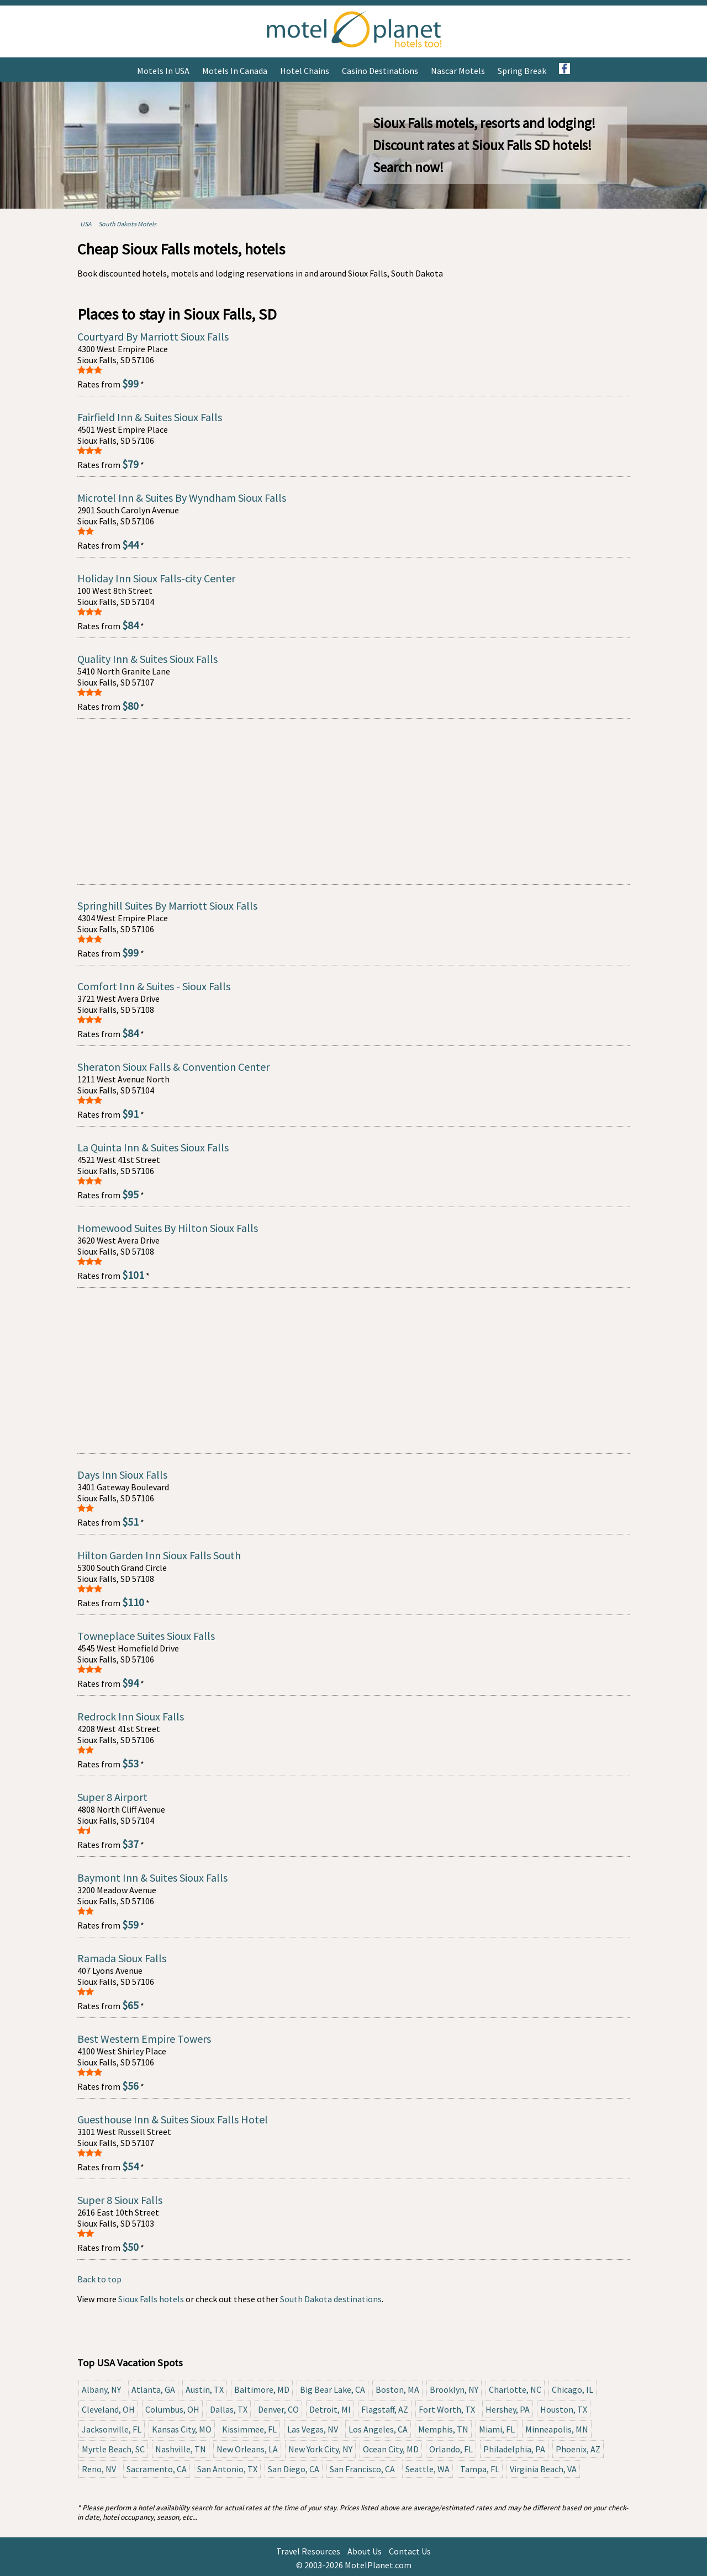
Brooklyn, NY (454, 2389)
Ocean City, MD (391, 2449)
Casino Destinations (380, 70)
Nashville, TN (180, 2449)
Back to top (99, 2279)
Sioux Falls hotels (151, 2298)
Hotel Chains (304, 70)
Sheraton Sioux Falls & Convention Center (173, 1067)
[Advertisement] (353, 801)
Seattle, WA (427, 2468)
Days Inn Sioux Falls (122, 1474)
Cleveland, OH (108, 2409)
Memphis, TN (443, 2429)
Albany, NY (101, 2389)
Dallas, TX (228, 2409)
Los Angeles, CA (378, 2429)
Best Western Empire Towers (144, 2039)
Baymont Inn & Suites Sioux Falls (152, 1877)
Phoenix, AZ (578, 2449)
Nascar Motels (458, 70)
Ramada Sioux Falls (121, 1958)
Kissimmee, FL (249, 2429)
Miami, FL (497, 2429)
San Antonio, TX (227, 2468)
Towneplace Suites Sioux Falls (146, 1636)
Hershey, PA (508, 2409)
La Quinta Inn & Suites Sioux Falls (153, 1147)
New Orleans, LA (247, 2449)
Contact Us (410, 2551)
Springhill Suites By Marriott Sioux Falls (167, 905)
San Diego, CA (293, 2468)
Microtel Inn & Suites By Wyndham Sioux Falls (181, 497)
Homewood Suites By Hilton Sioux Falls (167, 1228)
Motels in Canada (234, 70)
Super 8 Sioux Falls (119, 2200)
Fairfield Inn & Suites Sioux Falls (149, 417)
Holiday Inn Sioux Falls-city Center (156, 578)
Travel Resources (308, 2551)
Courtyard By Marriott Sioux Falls (153, 336)
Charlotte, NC (515, 2389)
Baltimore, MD (261, 2389)
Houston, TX (563, 2409)
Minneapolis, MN (556, 2429)
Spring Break (522, 70)
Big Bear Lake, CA (332, 2389)
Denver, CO (278, 2409)
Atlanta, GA (153, 2389)
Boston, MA (397, 2389)
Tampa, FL (479, 2468)
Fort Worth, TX (447, 2409)
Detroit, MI (330, 2409)
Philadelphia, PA (514, 2449)
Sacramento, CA (156, 2468)
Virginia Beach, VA (543, 2468)
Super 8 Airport (112, 1797)
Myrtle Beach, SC (113, 2449)
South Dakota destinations (331, 2298)
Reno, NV (99, 2468)
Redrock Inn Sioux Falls (130, 1716)
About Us (364, 2551)
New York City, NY (320, 2449)
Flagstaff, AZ (384, 2409)
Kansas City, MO (182, 2429)
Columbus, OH (172, 2409)
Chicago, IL (572, 2389)
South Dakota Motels (127, 224)
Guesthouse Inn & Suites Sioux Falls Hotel (172, 2119)
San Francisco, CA (362, 2468)
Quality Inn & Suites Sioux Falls (147, 659)
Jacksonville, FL (111, 2429)
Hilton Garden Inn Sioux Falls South (159, 1555)
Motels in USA (163, 70)
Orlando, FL (451, 2449)
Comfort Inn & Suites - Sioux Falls (153, 986)
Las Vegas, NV (312, 2429)
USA (86, 224)
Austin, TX (205, 2389)
